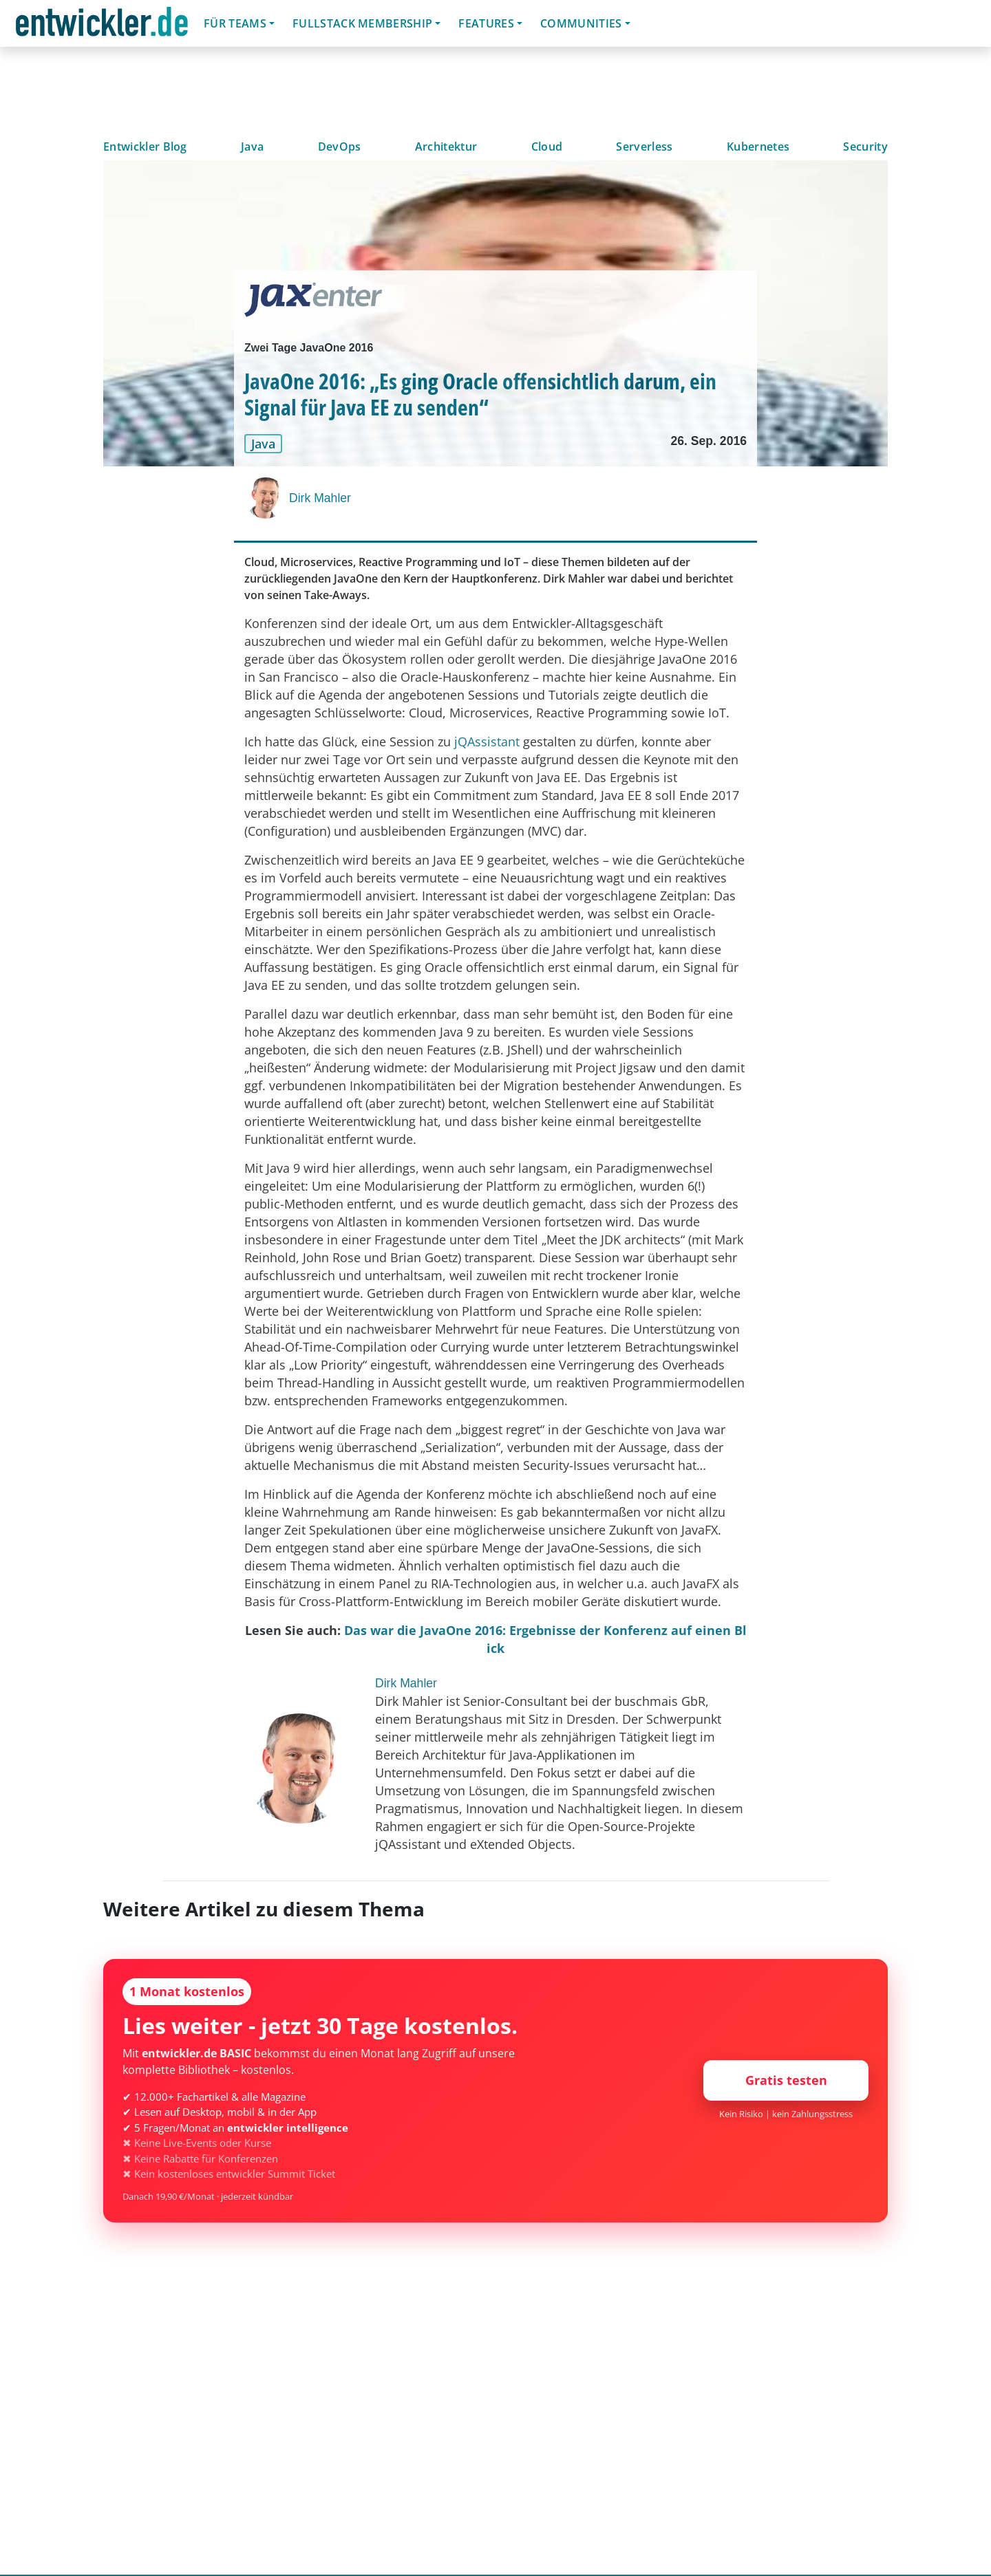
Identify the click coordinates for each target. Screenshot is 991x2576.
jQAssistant (487, 741)
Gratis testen (786, 2080)
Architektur (446, 146)
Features (486, 23)
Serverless (644, 146)
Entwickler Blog (145, 146)
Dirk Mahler (320, 498)
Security (865, 146)
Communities (581, 23)
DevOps (339, 146)
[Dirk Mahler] (267, 498)
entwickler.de (102, 26)
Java (252, 146)
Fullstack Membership (362, 23)
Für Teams (235, 23)
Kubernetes (758, 146)
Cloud (547, 146)
